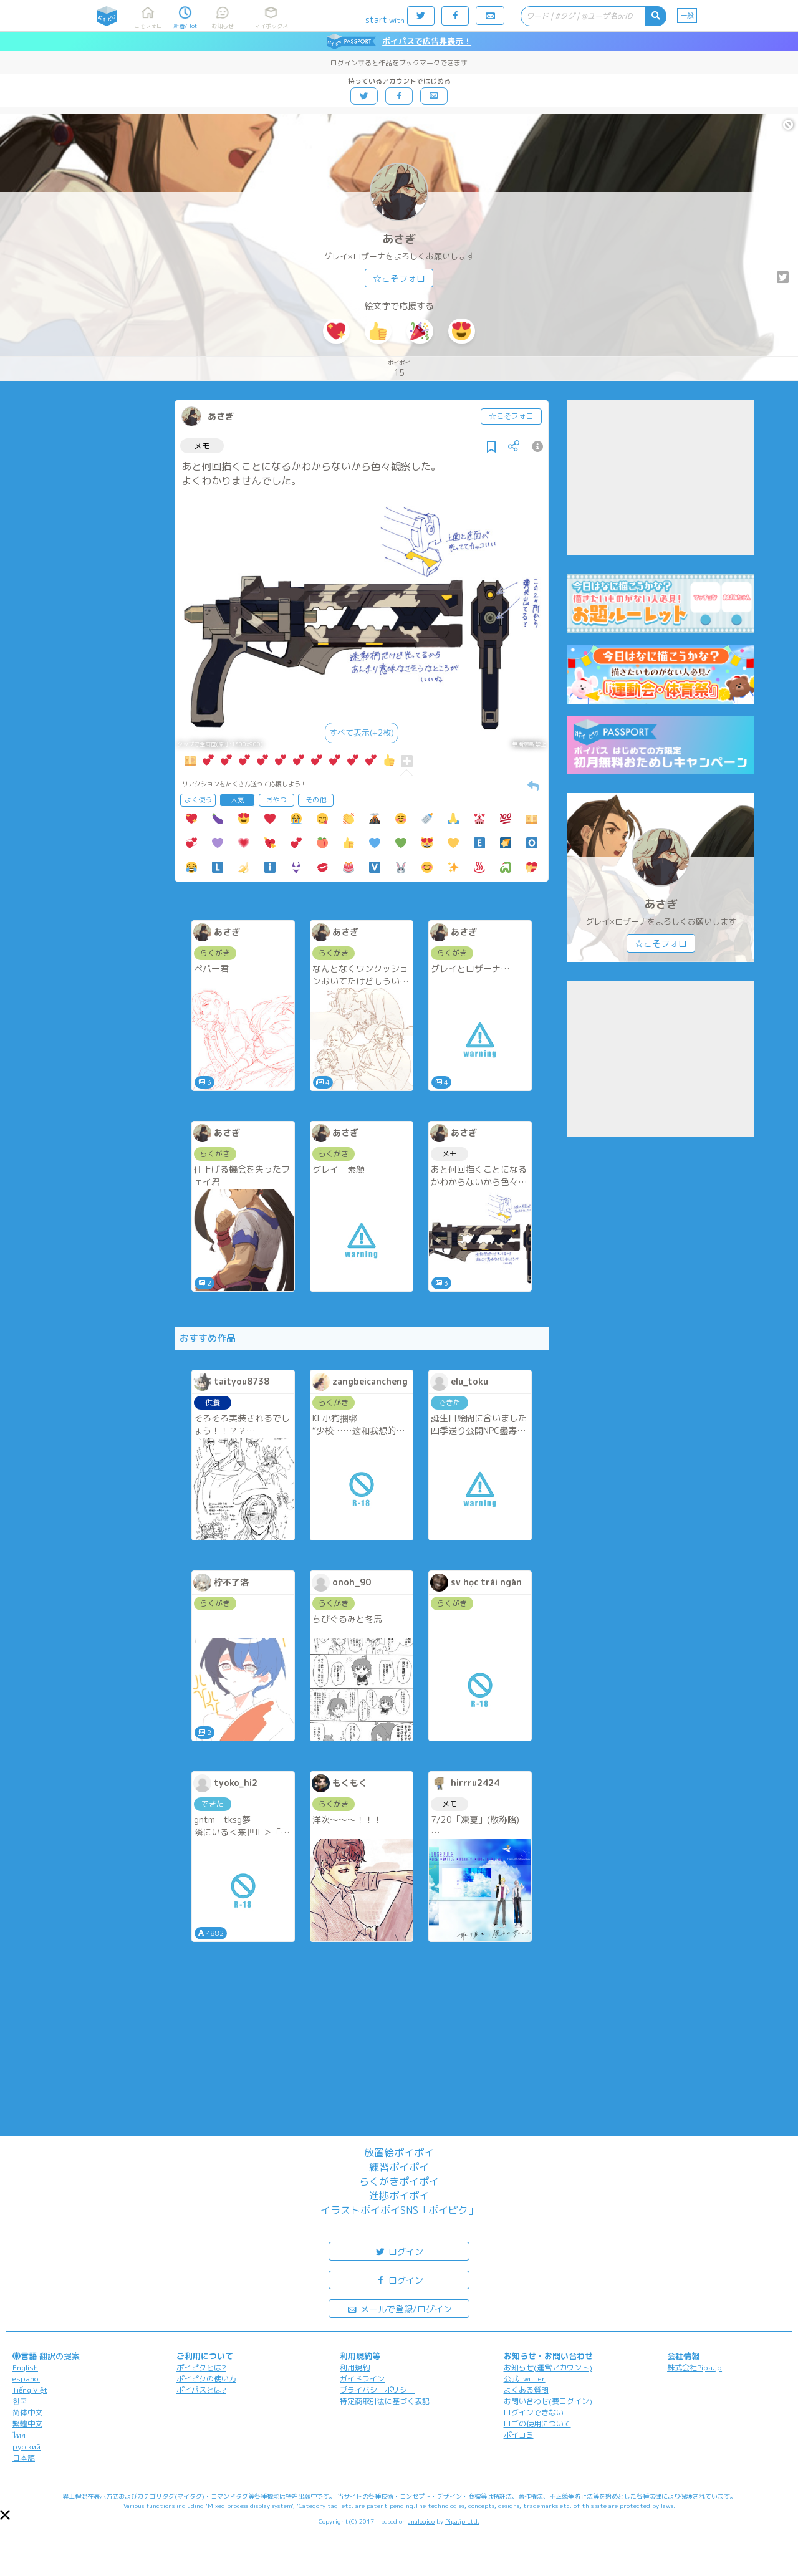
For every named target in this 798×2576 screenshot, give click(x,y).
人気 (237, 800)
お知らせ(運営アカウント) (548, 2367)
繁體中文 (27, 2423)
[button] (5, 2515)
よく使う (198, 800)
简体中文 (27, 2412)
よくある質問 (526, 2390)
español (26, 2378)
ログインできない (534, 2412)
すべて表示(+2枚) (361, 732)
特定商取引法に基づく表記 (385, 2401)
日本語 (23, 2458)
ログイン (399, 2251)
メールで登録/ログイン (399, 2308)
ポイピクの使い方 (206, 2378)
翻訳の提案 (59, 2356)
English (25, 2367)
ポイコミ (519, 2434)
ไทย (19, 2435)
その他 (315, 800)
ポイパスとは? (201, 2390)
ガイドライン (362, 2378)
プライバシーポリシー (377, 2390)
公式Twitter (525, 2378)
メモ (202, 445)
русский (26, 2446)
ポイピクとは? (201, 2367)
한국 (19, 2401)
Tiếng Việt (29, 2390)
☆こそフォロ (399, 278)
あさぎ (399, 239)
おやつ (276, 800)
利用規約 (355, 2367)
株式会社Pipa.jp (694, 2367)
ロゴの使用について (537, 2423)
